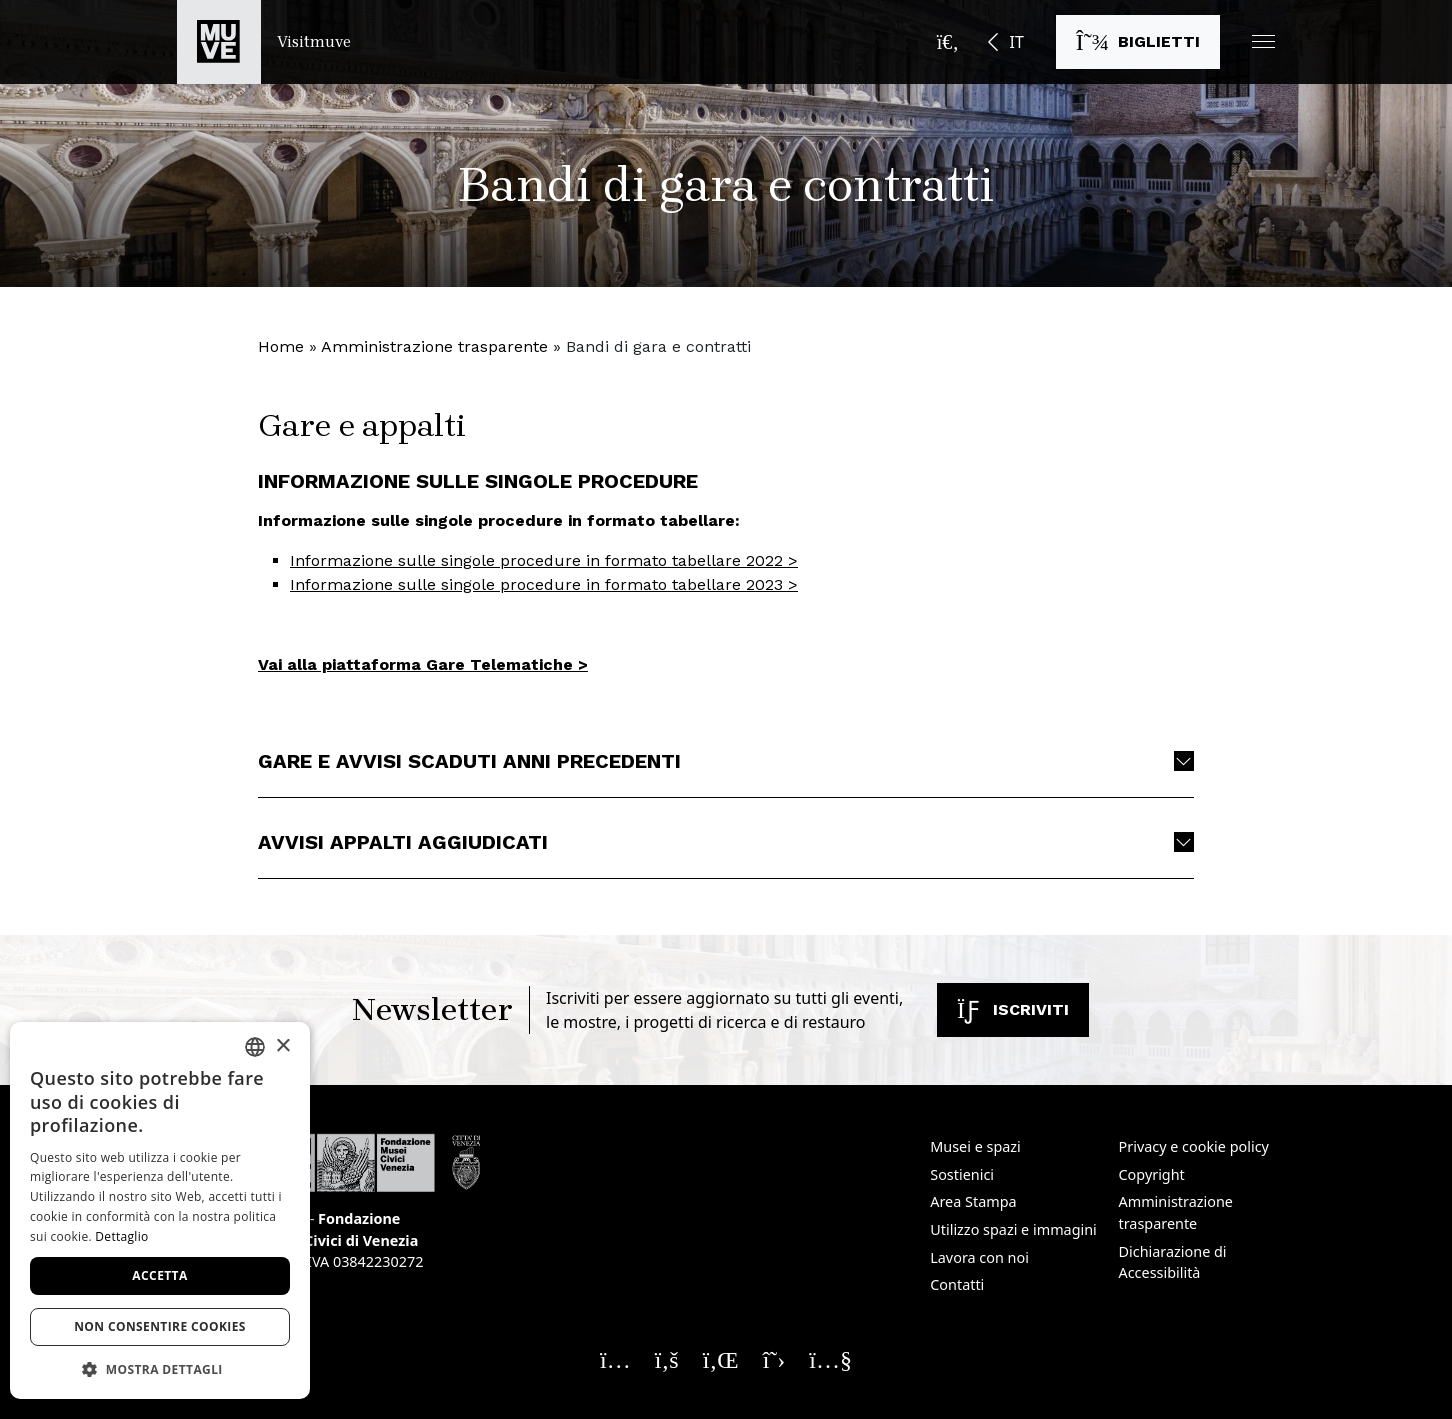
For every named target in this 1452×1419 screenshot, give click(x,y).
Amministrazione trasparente (434, 346)
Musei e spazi (975, 1146)
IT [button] (1016, 42)
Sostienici (962, 1174)
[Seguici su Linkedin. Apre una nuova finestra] (721, 1359)
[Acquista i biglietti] (1138, 42)
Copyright (1152, 1174)
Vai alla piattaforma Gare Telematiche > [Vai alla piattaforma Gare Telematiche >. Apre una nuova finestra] (423, 664)
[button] (1263, 41)
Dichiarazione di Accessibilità (1173, 1262)
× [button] (282, 1046)
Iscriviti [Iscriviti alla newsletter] (1013, 1009)
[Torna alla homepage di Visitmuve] (264, 42)
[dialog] (160, 1210)
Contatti (957, 1284)
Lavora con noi (979, 1257)
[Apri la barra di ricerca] (948, 42)
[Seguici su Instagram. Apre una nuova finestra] (615, 1359)
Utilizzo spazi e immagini (1013, 1229)
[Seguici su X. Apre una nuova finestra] (774, 1359)
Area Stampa (973, 1201)
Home (281, 346)
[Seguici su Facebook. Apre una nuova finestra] (667, 1359)
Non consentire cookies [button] (160, 1326)
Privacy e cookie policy (1194, 1146)
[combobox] (255, 1047)
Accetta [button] (159, 1275)
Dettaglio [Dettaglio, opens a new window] (121, 1236)
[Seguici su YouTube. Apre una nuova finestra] (830, 1359)
